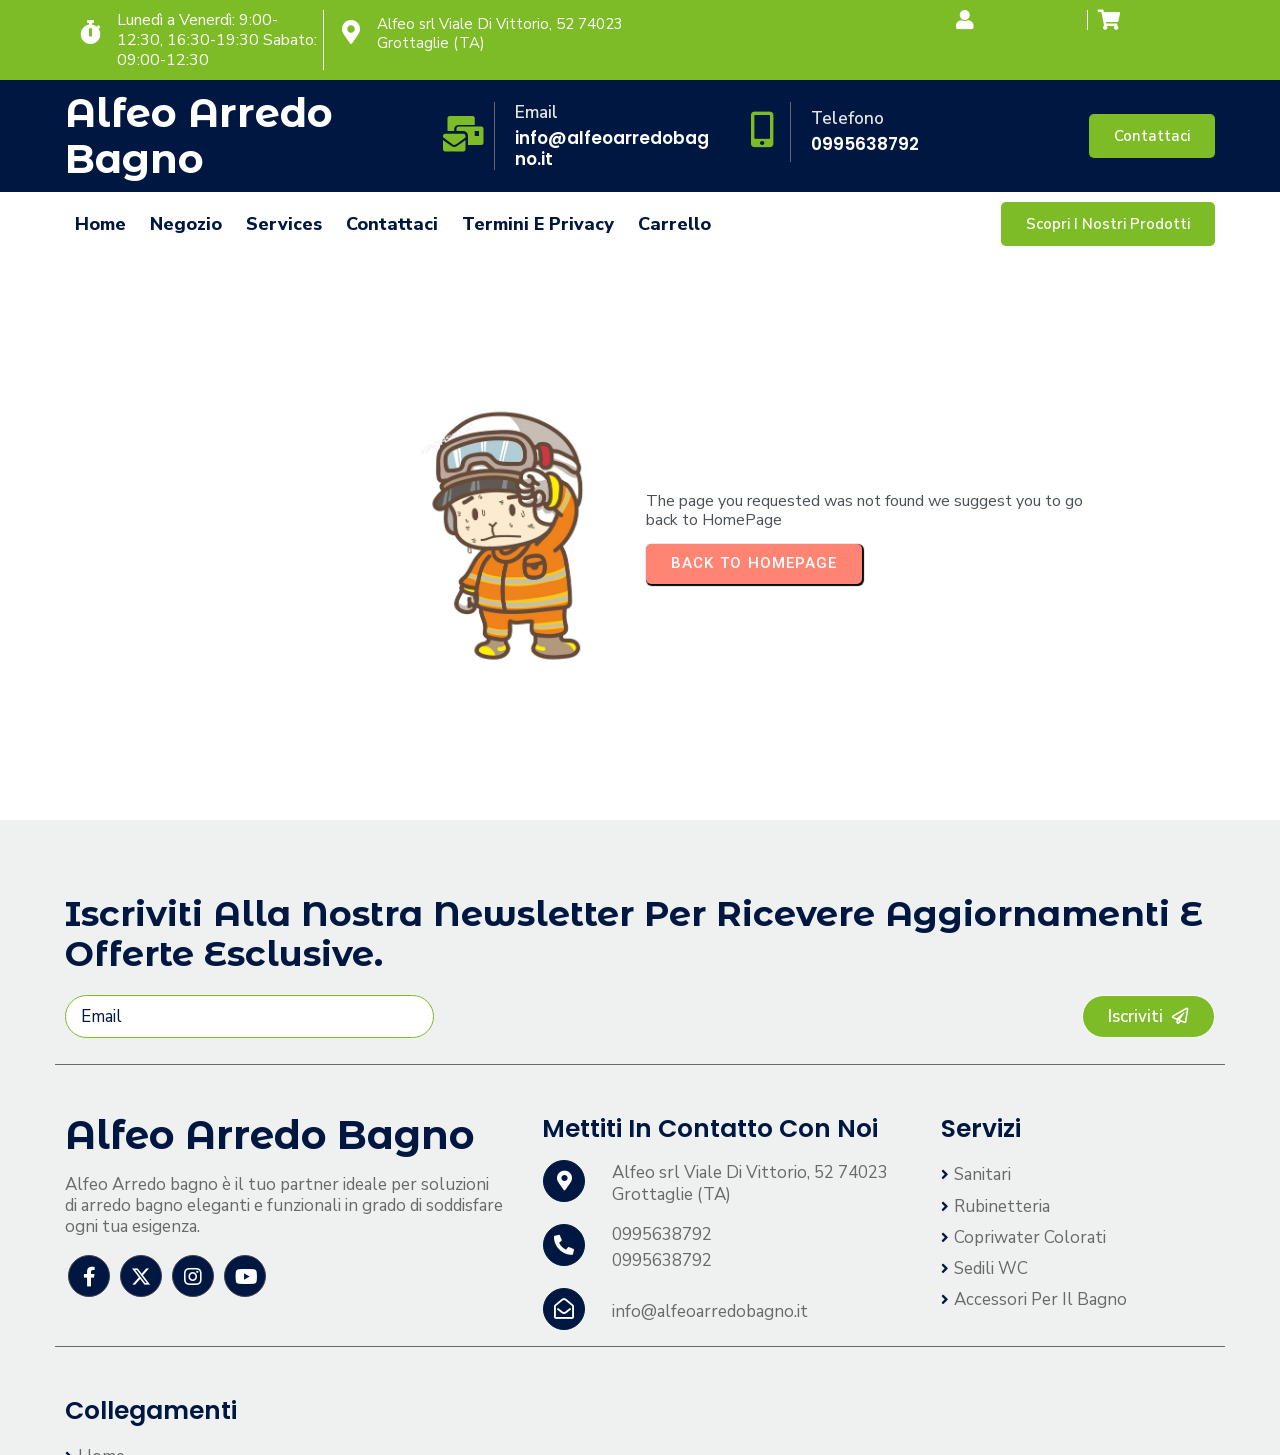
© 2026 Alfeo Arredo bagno (173, 1419)
